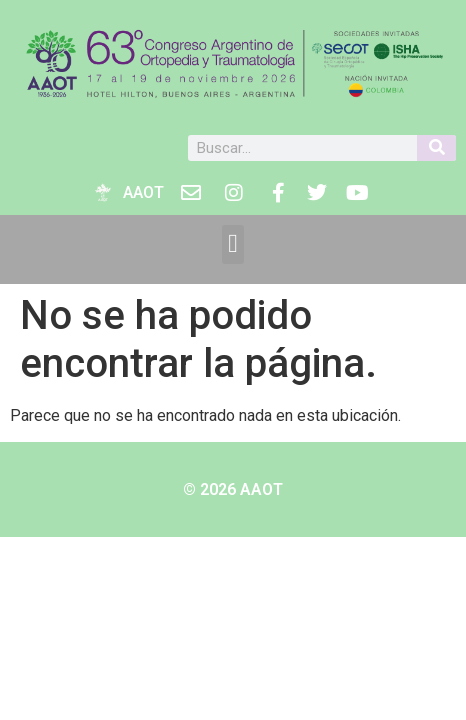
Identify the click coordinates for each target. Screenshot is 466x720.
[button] (233, 244)
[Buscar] (436, 148)
